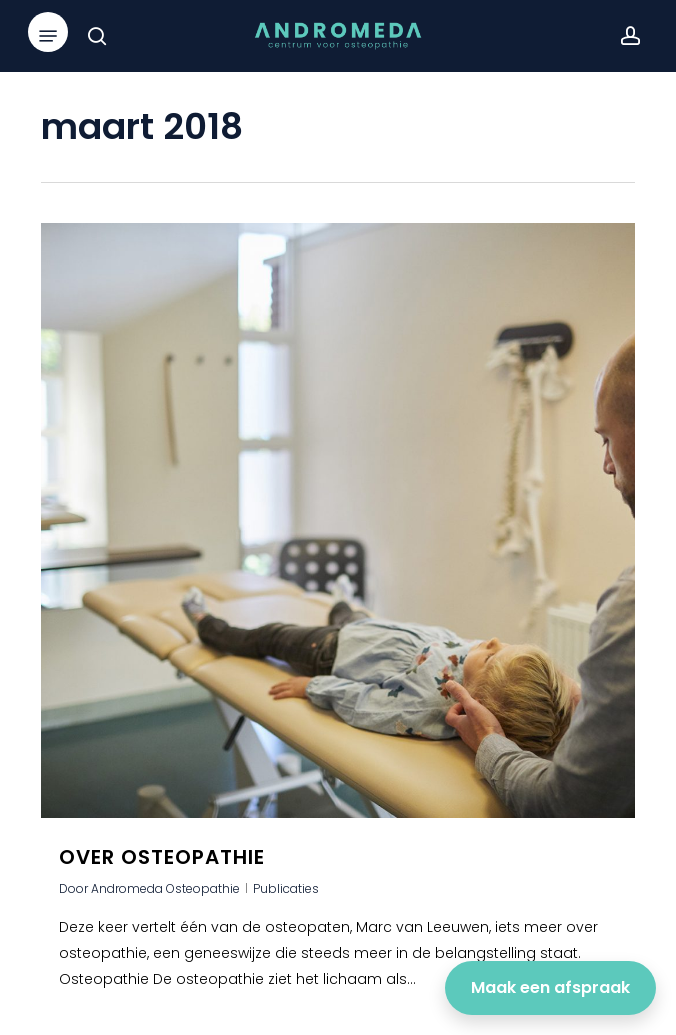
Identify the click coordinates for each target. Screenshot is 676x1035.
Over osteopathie (162, 857)
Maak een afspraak (550, 987)
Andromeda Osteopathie (165, 888)
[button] (48, 36)
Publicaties (286, 888)
